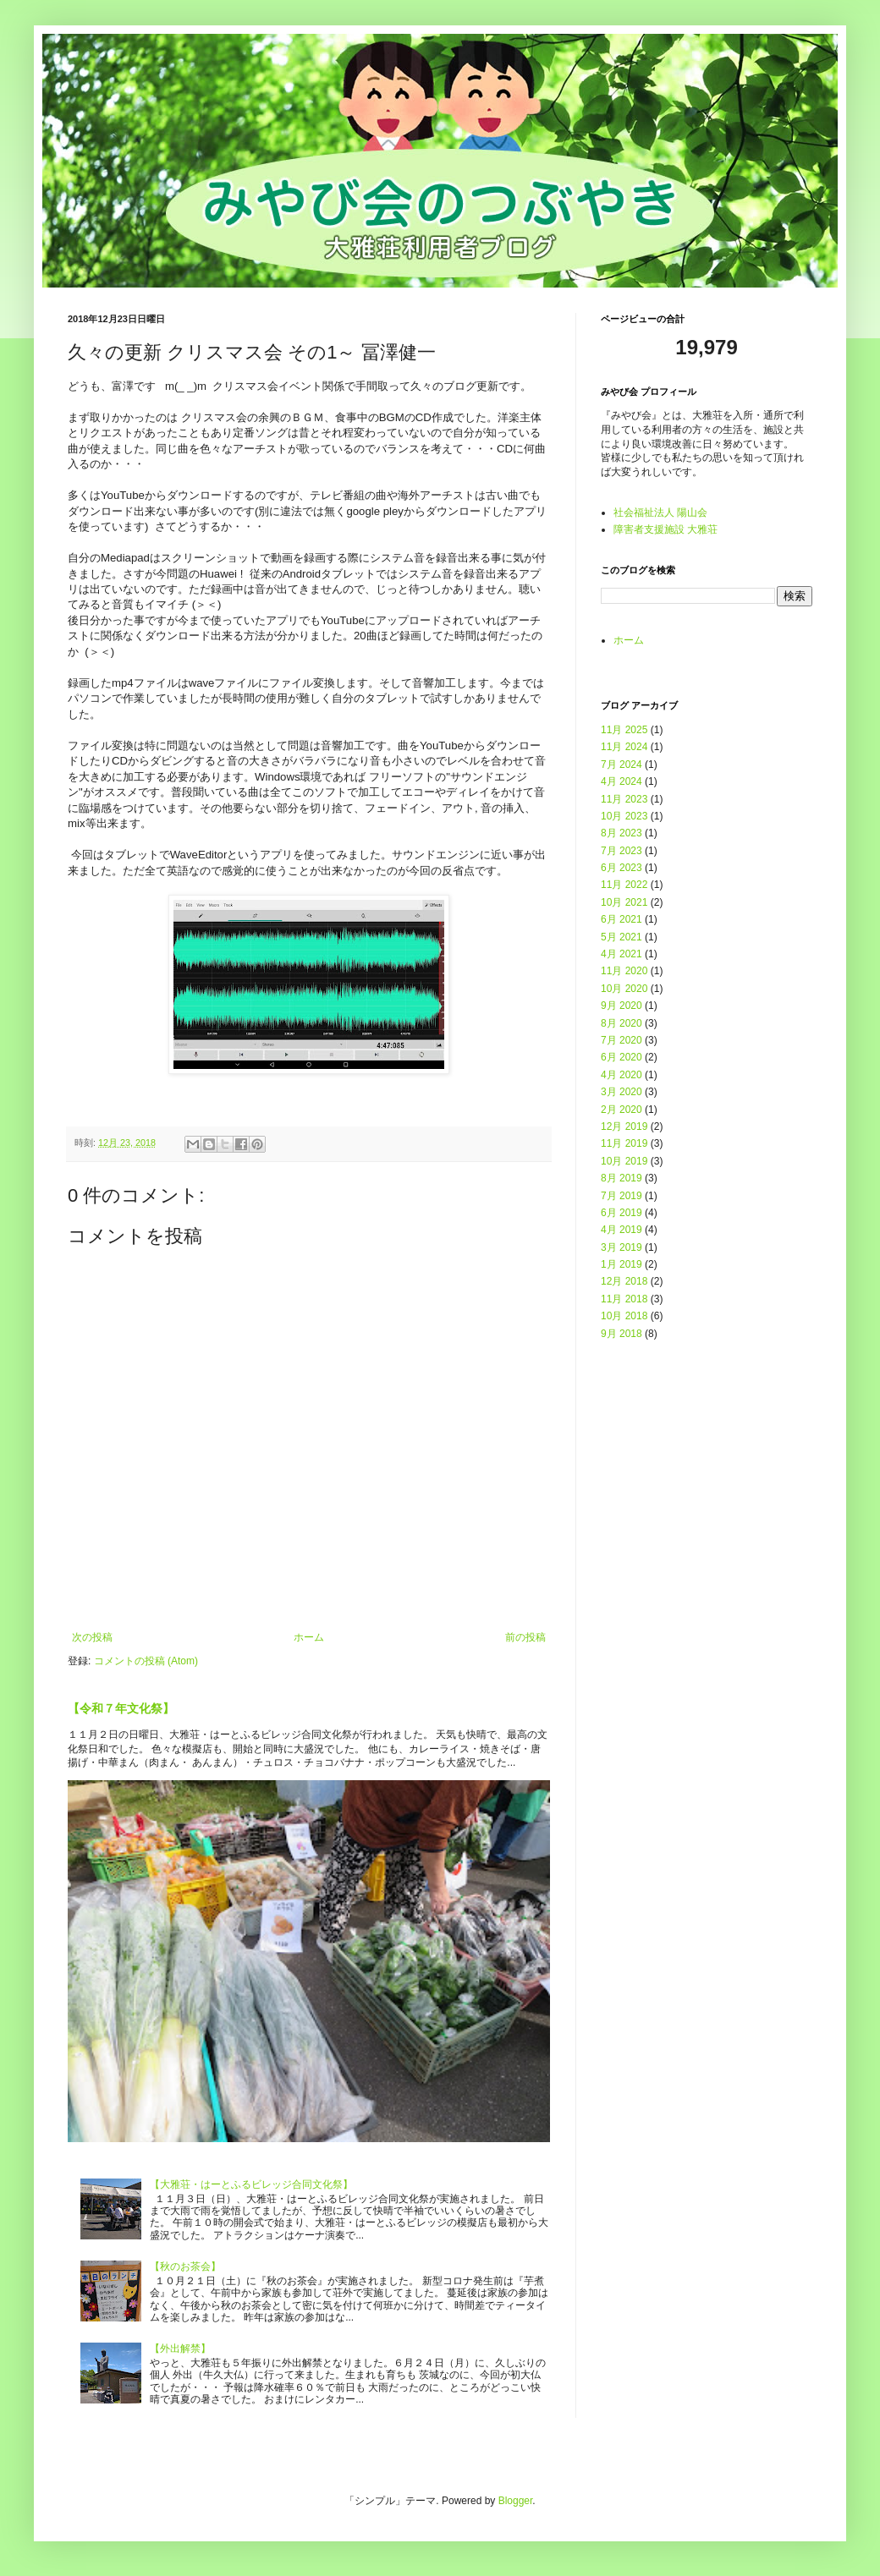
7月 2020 (621, 1040)
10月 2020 (624, 989)
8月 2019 (621, 1178)
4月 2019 (621, 1230)
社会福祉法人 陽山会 (660, 512)
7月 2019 (621, 1196)
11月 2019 (624, 1143)
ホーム (309, 1637)
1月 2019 (621, 1264)
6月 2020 (621, 1057)
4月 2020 (621, 1075)
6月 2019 (621, 1213)
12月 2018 (624, 1281)
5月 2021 (621, 937)
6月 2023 (621, 868)
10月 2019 (624, 1161)
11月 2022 (624, 885)
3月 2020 (621, 1092)
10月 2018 (624, 1316)
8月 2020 (621, 1023)
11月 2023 (624, 799)
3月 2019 (621, 1247)
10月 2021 (624, 902)
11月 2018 (624, 1299)
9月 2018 (621, 1334)
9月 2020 (621, 1005)
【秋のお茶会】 (185, 2266)
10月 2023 (624, 816)
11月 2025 (624, 730)
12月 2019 (624, 1126)
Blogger (515, 2501)
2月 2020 (621, 1109)
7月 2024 (621, 764)
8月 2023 (621, 833)
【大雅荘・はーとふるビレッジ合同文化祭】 (251, 2184)
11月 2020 (624, 971)
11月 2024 (624, 747)
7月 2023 (621, 851)
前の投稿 (525, 1637)
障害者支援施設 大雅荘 (665, 529)
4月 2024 (621, 781)
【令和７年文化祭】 (121, 1708)
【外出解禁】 (180, 2348)
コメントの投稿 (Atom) (146, 1661)
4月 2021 (621, 954)
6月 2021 (621, 919)
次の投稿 (92, 1637)
